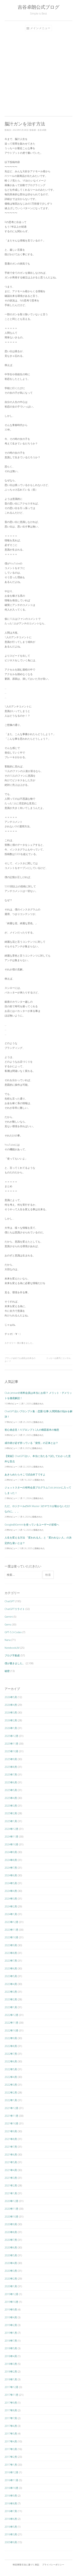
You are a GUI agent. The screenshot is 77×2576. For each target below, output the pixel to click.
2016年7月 (11, 2511)
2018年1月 (11, 2379)
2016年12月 (11, 2472)
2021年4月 (11, 2170)
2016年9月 (11, 2495)
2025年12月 (11, 1736)
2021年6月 (11, 2154)
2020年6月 (11, 2247)
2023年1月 (11, 2007)
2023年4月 (11, 1984)
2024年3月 (11, 1898)
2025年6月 (11, 1782)
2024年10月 (11, 1844)
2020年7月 (11, 2239)
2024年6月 (11, 1875)
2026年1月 (11, 1728)
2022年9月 (11, 2038)
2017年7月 (11, 2418)
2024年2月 (11, 1906)
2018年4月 (11, 2356)
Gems (8, 1624)
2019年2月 (11, 2325)
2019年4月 (11, 2317)
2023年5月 (11, 1976)
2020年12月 (11, 2201)
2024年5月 (11, 1883)
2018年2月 (11, 2371)
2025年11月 (11, 1743)
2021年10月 (11, 2123)
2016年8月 (11, 2503)
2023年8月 (11, 1953)
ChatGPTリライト (15, 1609)
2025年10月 (11, 1751)
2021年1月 (11, 2193)
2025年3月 (11, 1805)
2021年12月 (11, 2108)
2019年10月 (11, 2301)
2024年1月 (11, 1914)
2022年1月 (11, 2100)
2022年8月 (11, 2046)
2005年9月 (11, 2542)
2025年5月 (11, 1790)
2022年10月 (11, 2030)
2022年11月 (11, 2022)
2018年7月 (11, 2340)
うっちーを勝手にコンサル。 (59, 1358)
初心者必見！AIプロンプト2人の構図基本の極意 (32, 1429)
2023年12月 (11, 1922)
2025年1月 (11, 1821)
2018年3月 (11, 2363)
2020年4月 (11, 2263)
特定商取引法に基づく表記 (26, 2564)
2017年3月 (11, 2449)
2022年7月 (11, 2053)
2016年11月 (11, 2480)
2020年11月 (11, 2208)
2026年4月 (11, 1704)
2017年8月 (11, 2410)
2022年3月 (11, 2084)
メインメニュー (40, 28)
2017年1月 (11, 2464)
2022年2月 (11, 2092)
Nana (8, 1640)
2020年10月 (11, 2216)
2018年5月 (11, 2348)
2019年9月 (11, 2309)
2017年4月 (11, 2441)
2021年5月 (11, 2162)
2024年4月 (11, 1891)
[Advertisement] (38, 71)
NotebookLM (12, 1647)
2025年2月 (11, 1813)
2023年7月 (11, 1960)
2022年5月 (11, 2069)
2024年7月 (11, 1867)
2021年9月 (11, 2131)
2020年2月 (11, 2278)
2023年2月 (11, 1999)
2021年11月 (11, 2115)
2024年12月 (11, 1829)
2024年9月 (11, 1852)
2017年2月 (11, 2456)
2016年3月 (11, 2534)
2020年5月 (11, 2255)
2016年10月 (11, 2488)
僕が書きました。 (26, 1342)
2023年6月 (11, 1968)
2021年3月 (11, 2177)
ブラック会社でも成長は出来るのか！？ (20, 1360)
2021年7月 (11, 2146)
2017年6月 (11, 2426)
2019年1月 (11, 2332)
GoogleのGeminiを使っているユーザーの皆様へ (32, 1524)
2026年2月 (11, 1720)
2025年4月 (11, 1798)
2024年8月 (11, 1860)
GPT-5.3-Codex (13, 1632)
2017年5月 (11, 2433)
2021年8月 (11, 2139)
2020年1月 (11, 2286)
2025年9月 (11, 1759)
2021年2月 (11, 2185)
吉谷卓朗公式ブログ (38, 7)
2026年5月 (11, 1697)
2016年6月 (11, 2518)
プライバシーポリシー (53, 2564)
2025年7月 (11, 1774)
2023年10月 (11, 1937)
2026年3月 (11, 1712)
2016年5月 (11, 2526)
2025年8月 (11, 1766)
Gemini (9, 1616)
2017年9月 (11, 2402)
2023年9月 (11, 1945)
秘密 (7, 1671)
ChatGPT (10, 1601)
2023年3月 (11, 1991)
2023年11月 (11, 1929)
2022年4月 (11, 2077)
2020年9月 (11, 2224)
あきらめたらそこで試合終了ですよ (25, 1474)
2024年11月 (11, 1836)
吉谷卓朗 (42, 129)
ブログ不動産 (12, 1655)
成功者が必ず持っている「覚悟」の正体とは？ (31, 1443)
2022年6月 (11, 2061)
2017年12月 (11, 2387)
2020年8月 (11, 2232)
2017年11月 (11, 2394)
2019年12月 (11, 2294)
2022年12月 (11, 2015)
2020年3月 (11, 2270)
